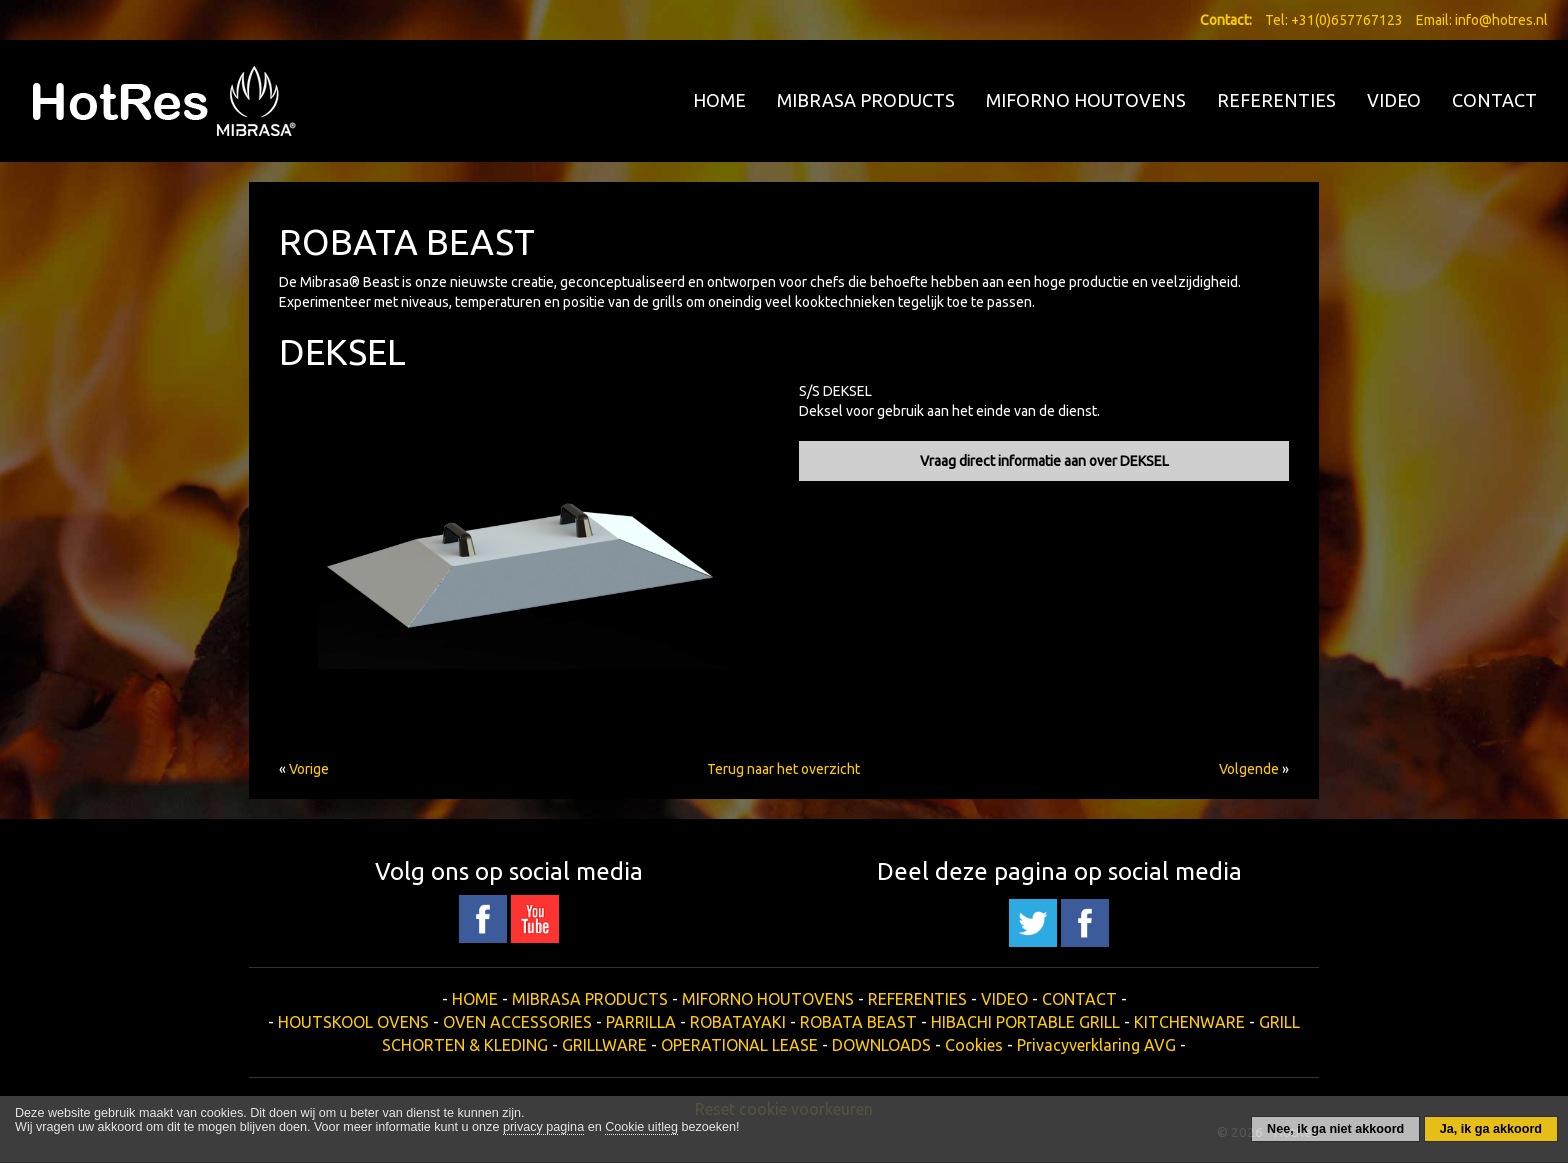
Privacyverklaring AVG (1096, 1045)
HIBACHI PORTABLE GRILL (1025, 1022)
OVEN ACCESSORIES (517, 1022)
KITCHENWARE (1189, 1022)
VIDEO (1394, 100)
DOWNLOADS (881, 1045)
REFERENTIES (1276, 100)
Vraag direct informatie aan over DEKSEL (1044, 461)
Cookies (974, 1045)
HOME (719, 100)
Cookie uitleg (641, 1127)
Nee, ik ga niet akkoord (1335, 1129)
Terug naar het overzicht (783, 769)
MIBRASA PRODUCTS (866, 100)
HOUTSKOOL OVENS (353, 1022)
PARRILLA (641, 1022)
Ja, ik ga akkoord (1491, 1129)
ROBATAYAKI (738, 1022)
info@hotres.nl (1501, 20)
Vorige (309, 769)
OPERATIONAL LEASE (739, 1045)
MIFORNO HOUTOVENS (1086, 100)
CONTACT (1494, 100)
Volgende (1249, 769)
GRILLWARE (604, 1045)
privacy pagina (543, 1127)
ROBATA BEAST (858, 1022)
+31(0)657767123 (1347, 20)
